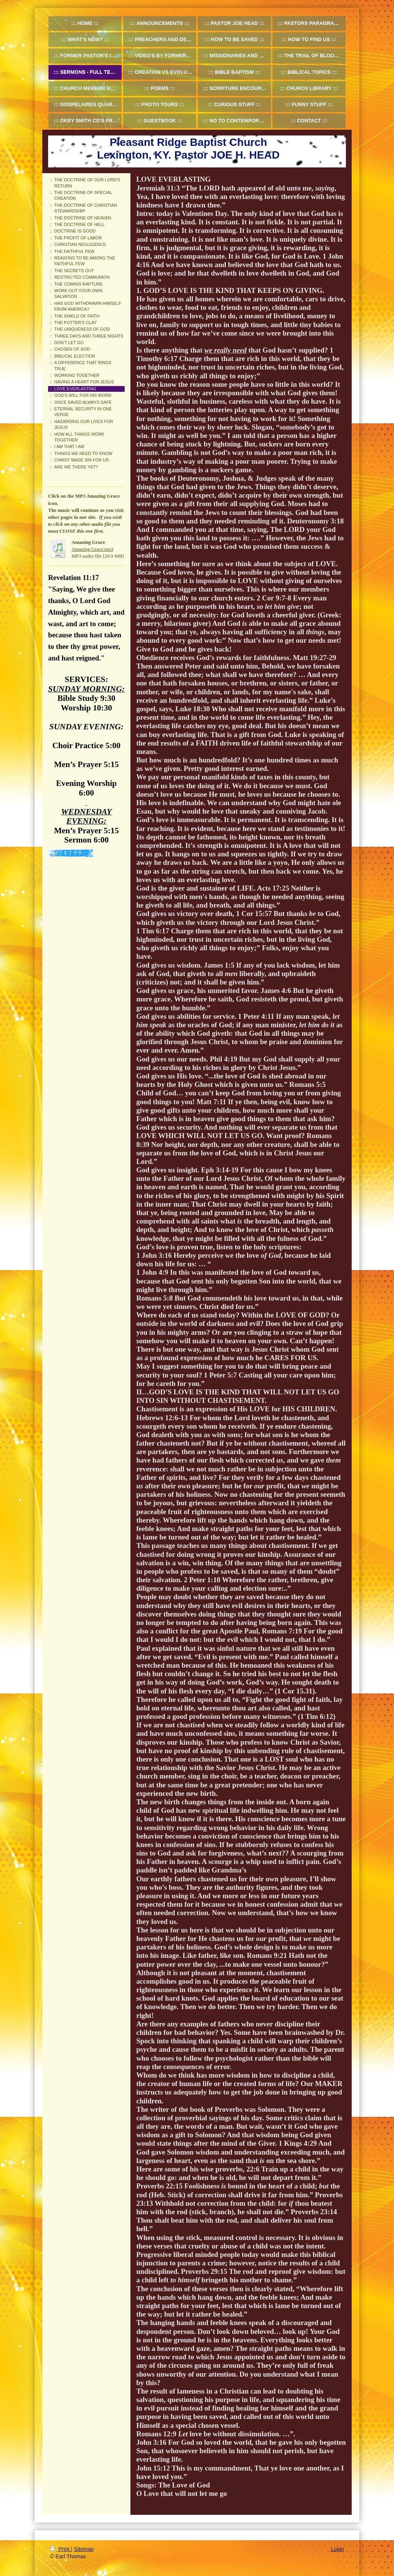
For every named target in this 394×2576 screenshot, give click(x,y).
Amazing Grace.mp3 (92, 549)
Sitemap (83, 2549)
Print (60, 2549)
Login (337, 2549)
